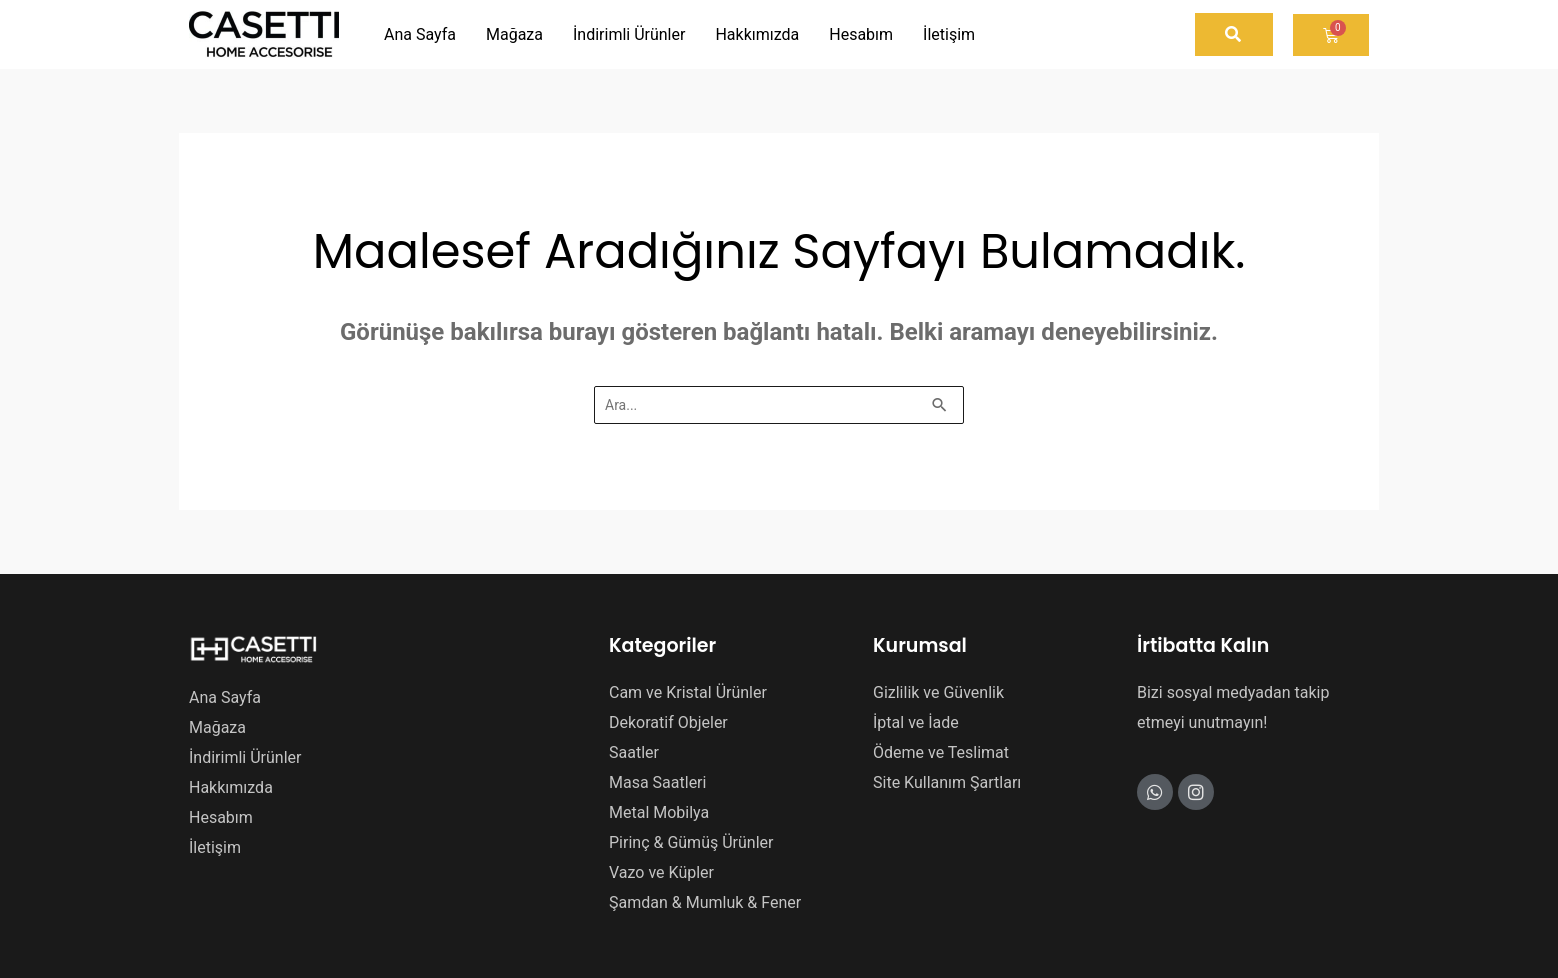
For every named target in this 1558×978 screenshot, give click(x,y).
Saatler (634, 752)
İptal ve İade (916, 722)
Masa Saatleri (657, 782)
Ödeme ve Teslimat (941, 752)
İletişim (215, 847)
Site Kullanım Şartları (947, 782)
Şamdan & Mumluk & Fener (705, 902)
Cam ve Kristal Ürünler (688, 692)
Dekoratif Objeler (668, 722)
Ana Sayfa (225, 697)
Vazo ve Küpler (661, 872)
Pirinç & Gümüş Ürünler (691, 842)
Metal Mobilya (659, 812)
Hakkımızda (231, 787)
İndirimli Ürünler (245, 757)
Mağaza (217, 727)
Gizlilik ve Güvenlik (938, 692)
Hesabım (221, 817)
